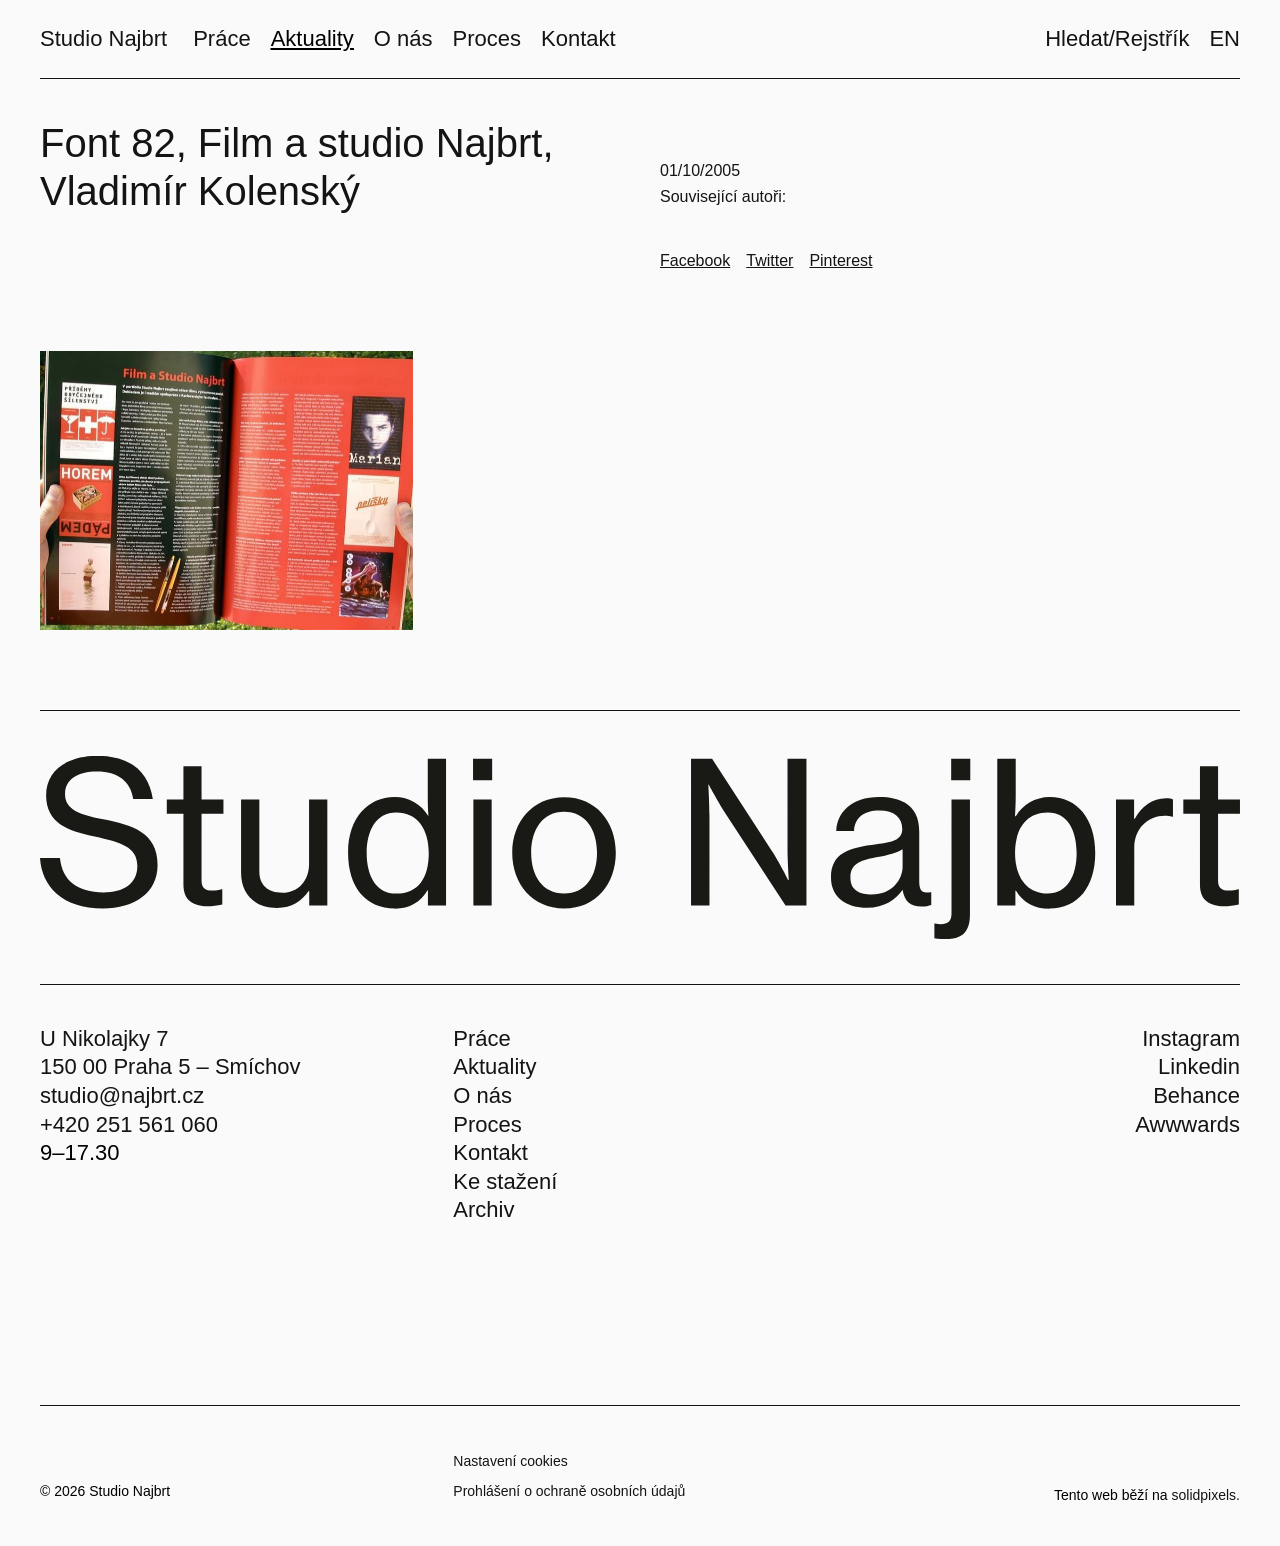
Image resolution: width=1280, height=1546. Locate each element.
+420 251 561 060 (129, 1124)
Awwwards (1187, 1124)
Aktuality (494, 1066)
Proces (487, 1124)
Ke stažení (505, 1181)
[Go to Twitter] (769, 261)
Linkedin (1199, 1066)
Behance (1196, 1095)
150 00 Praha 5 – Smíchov (170, 1066)
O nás (482, 1095)
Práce (481, 1038)
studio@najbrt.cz (122, 1095)
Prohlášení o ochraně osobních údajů (569, 1491)
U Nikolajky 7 (104, 1038)
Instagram (1191, 1038)
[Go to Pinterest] (840, 261)
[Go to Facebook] (695, 261)
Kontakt (490, 1152)
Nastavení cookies (510, 1461)
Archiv (483, 1209)
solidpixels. (1206, 1495)
